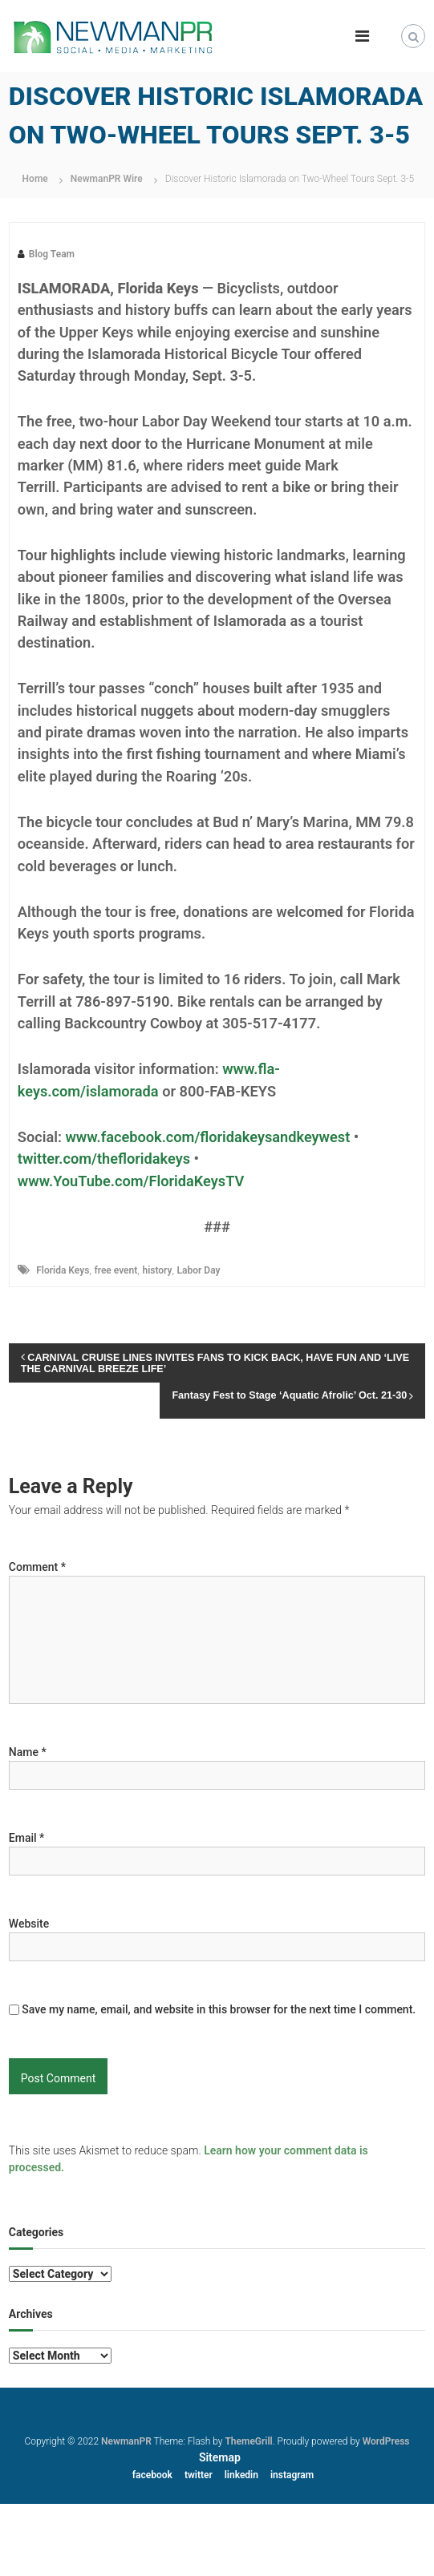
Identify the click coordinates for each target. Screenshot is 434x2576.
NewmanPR (126, 2441)
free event (115, 1270)
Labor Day (199, 1270)
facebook (152, 2475)
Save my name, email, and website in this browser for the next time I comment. (219, 2009)
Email (27, 1837)
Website (29, 1923)
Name (28, 1752)
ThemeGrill (248, 2441)
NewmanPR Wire (107, 178)
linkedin (241, 2475)
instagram (292, 2475)
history (157, 1270)
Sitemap (220, 2457)
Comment (37, 1567)
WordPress (386, 2441)
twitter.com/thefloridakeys (104, 1158)
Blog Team (52, 254)
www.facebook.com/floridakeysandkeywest (207, 1137)
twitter (199, 2475)
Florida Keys (62, 1270)
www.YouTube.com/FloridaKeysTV (131, 1181)
